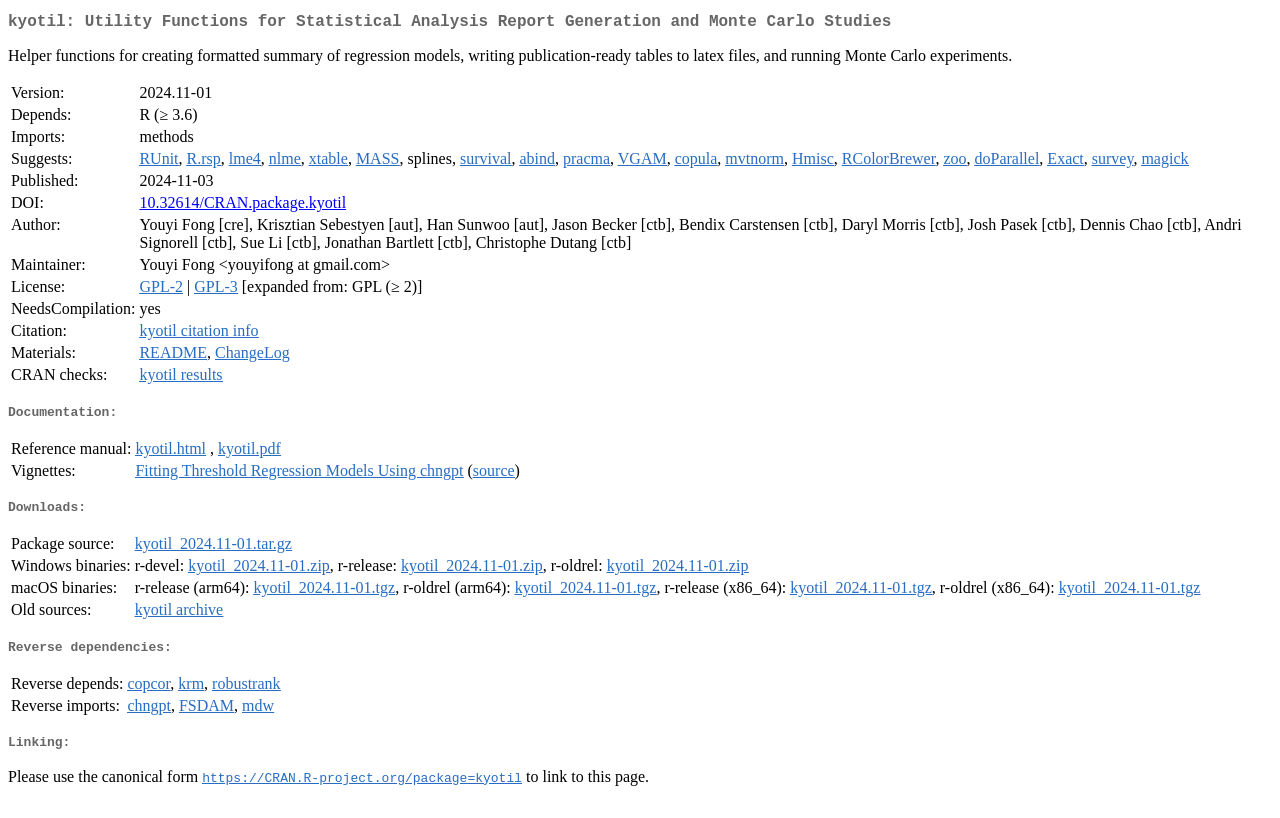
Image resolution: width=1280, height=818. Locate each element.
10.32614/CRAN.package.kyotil (242, 206)
